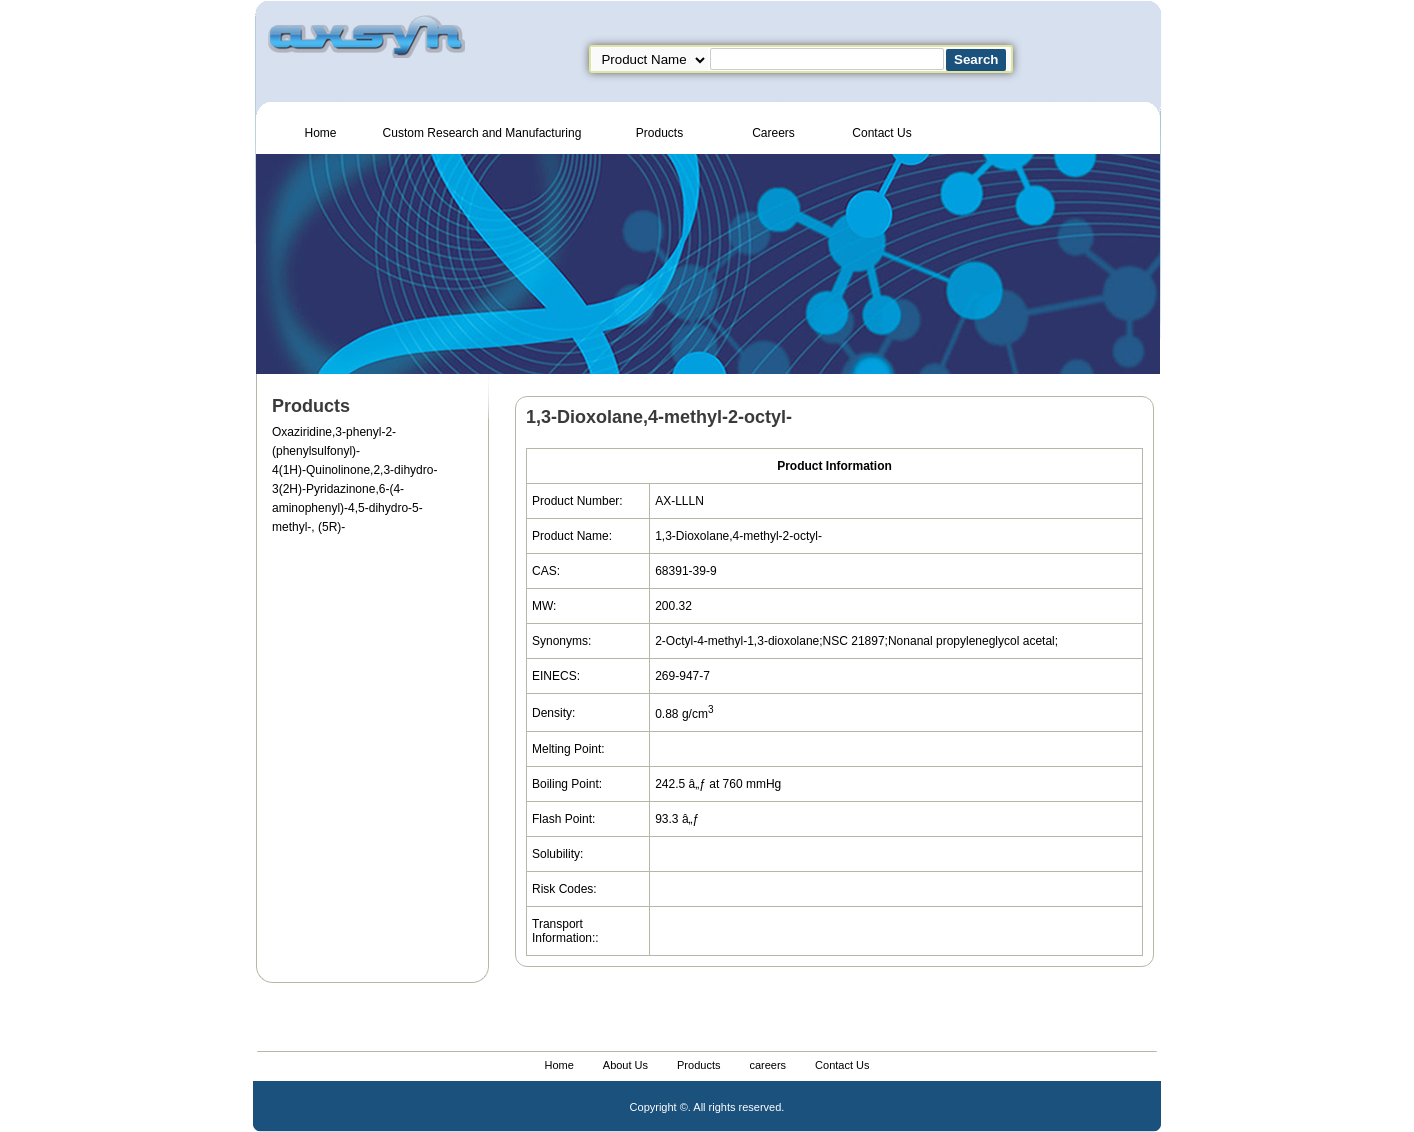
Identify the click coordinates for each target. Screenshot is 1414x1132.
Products (659, 133)
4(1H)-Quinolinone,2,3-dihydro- (354, 470)
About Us (625, 1065)
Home (320, 133)
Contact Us (881, 133)
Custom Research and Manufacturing (482, 133)
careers (767, 1065)
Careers (773, 133)
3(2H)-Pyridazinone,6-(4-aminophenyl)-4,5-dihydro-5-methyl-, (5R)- (347, 508)
